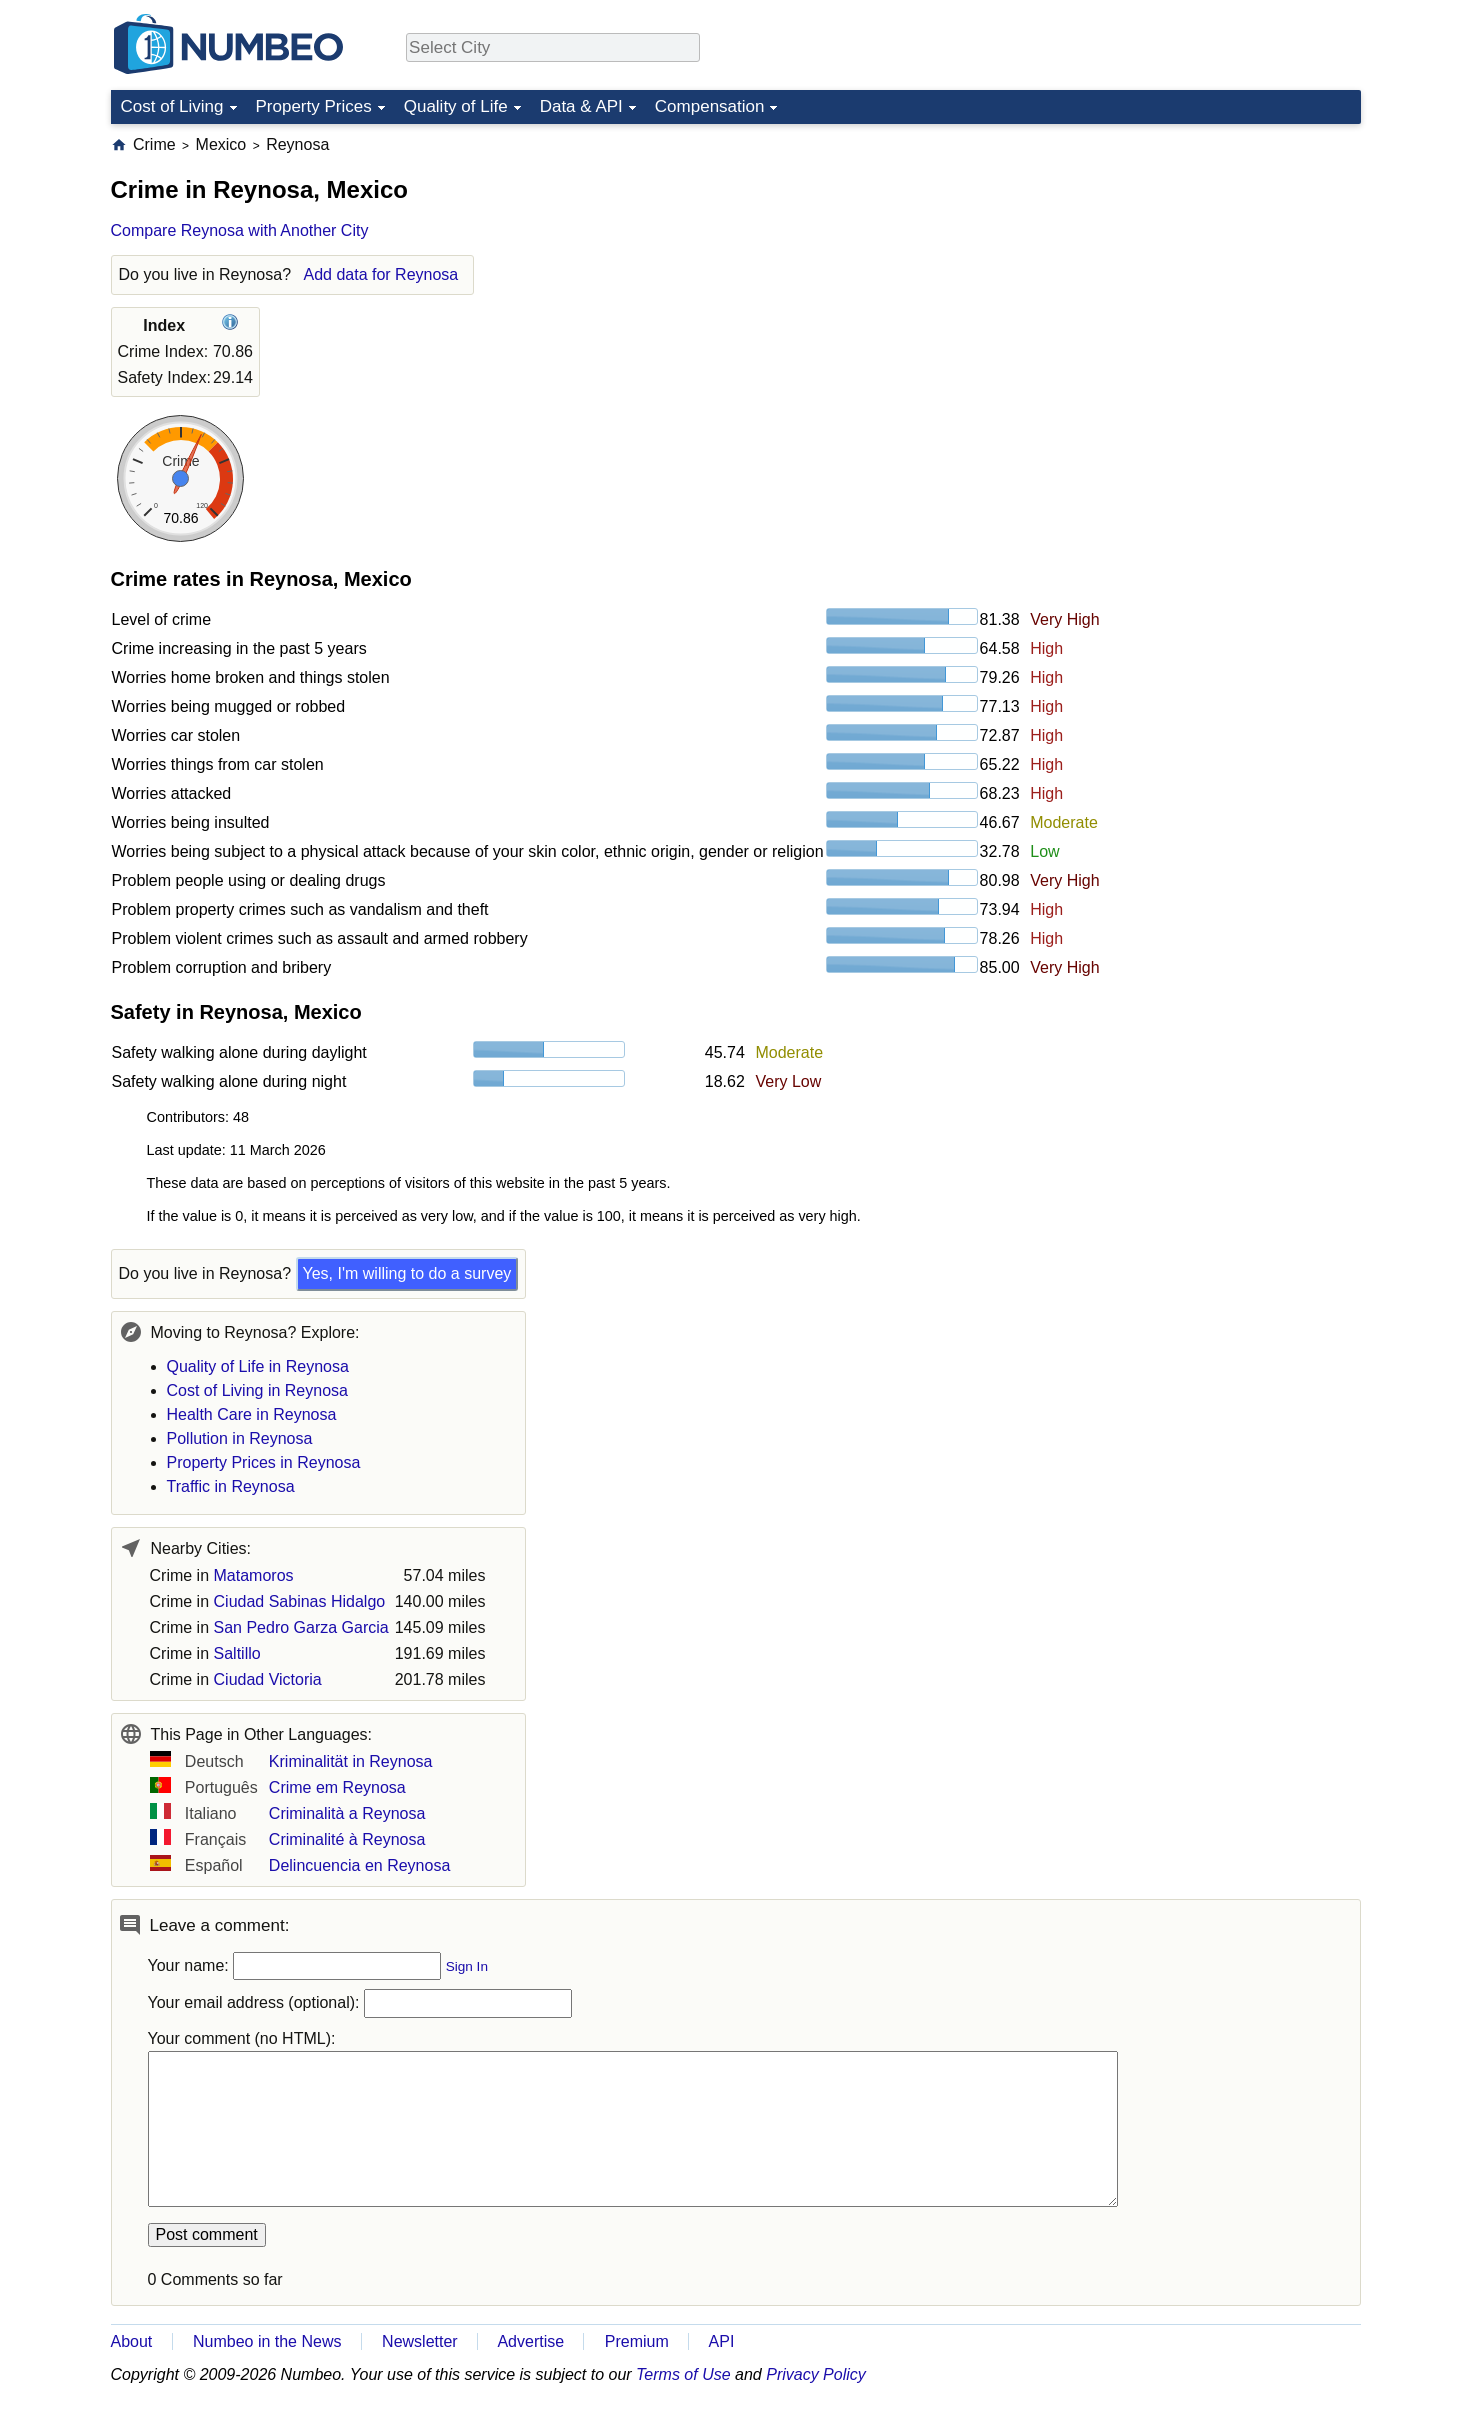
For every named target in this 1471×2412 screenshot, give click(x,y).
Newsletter (420, 2341)
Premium (637, 2341)
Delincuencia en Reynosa (359, 1865)
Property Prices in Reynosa (264, 1462)
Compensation (710, 106)
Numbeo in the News (267, 2341)
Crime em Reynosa (337, 1787)
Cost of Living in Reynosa (257, 1390)
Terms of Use (683, 2374)
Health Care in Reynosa (252, 1414)
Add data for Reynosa (381, 274)
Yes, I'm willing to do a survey (407, 1273)
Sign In (467, 1966)
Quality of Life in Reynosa (258, 1366)
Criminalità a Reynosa (347, 1813)
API (722, 2341)
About (132, 2341)
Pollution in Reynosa (240, 1438)
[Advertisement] (1211, 259)
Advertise (530, 2341)
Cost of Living (172, 106)
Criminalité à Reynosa (347, 1839)
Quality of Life (456, 106)
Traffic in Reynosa (231, 1486)
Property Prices (314, 106)
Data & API (581, 106)
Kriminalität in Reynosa (351, 1761)
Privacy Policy (816, 2374)
